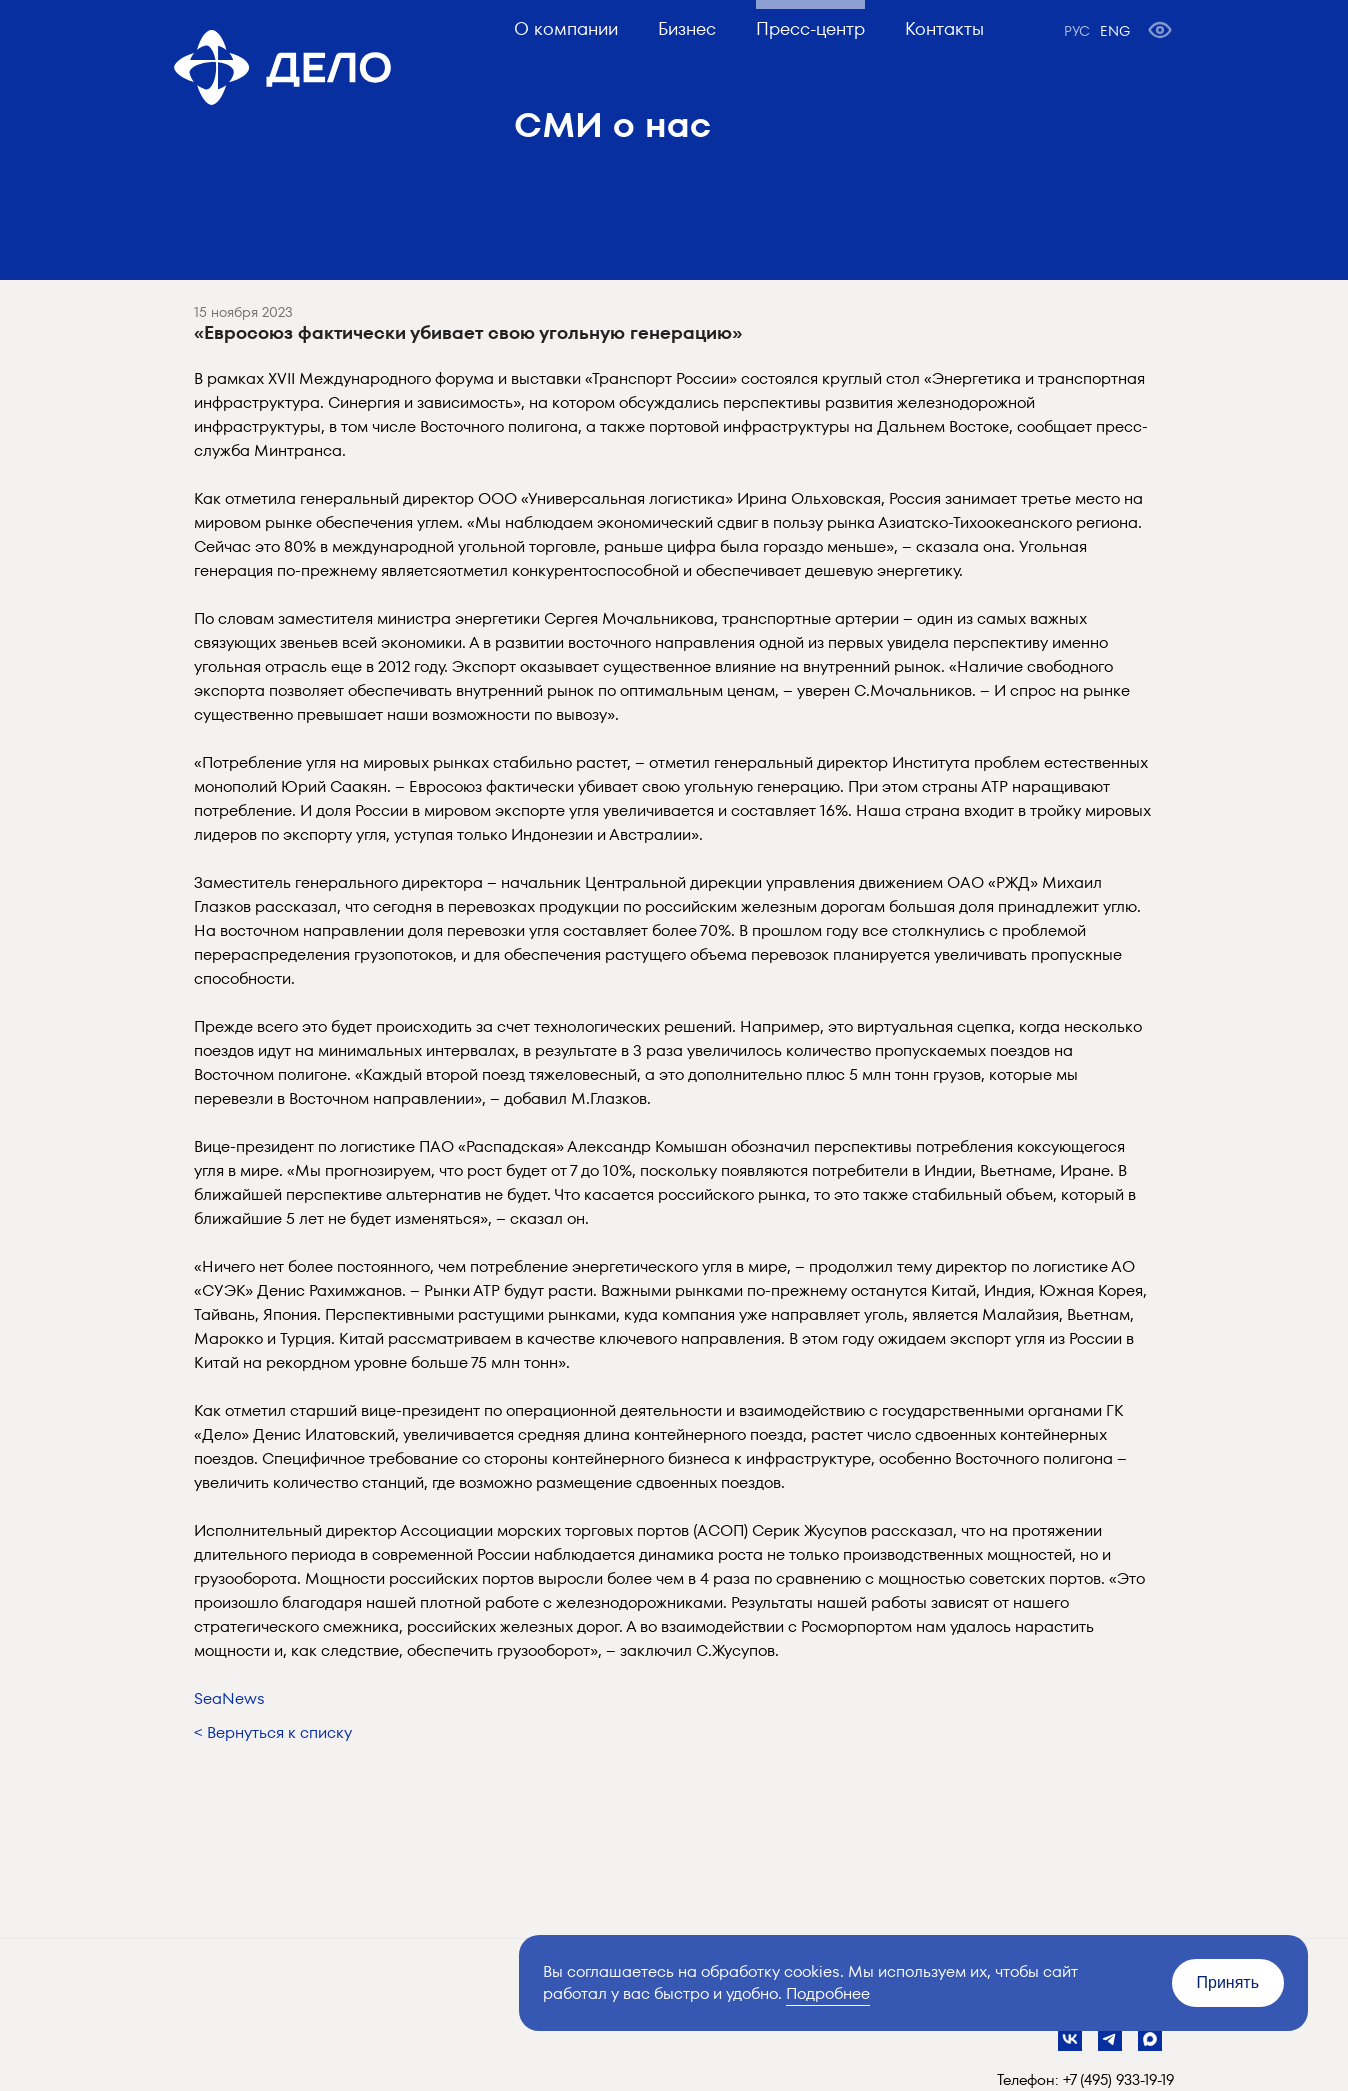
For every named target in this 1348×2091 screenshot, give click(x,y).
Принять (1228, 1982)
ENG (1115, 31)
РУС (1077, 31)
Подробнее (828, 1993)
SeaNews (229, 1698)
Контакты (944, 28)
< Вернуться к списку (273, 1732)
